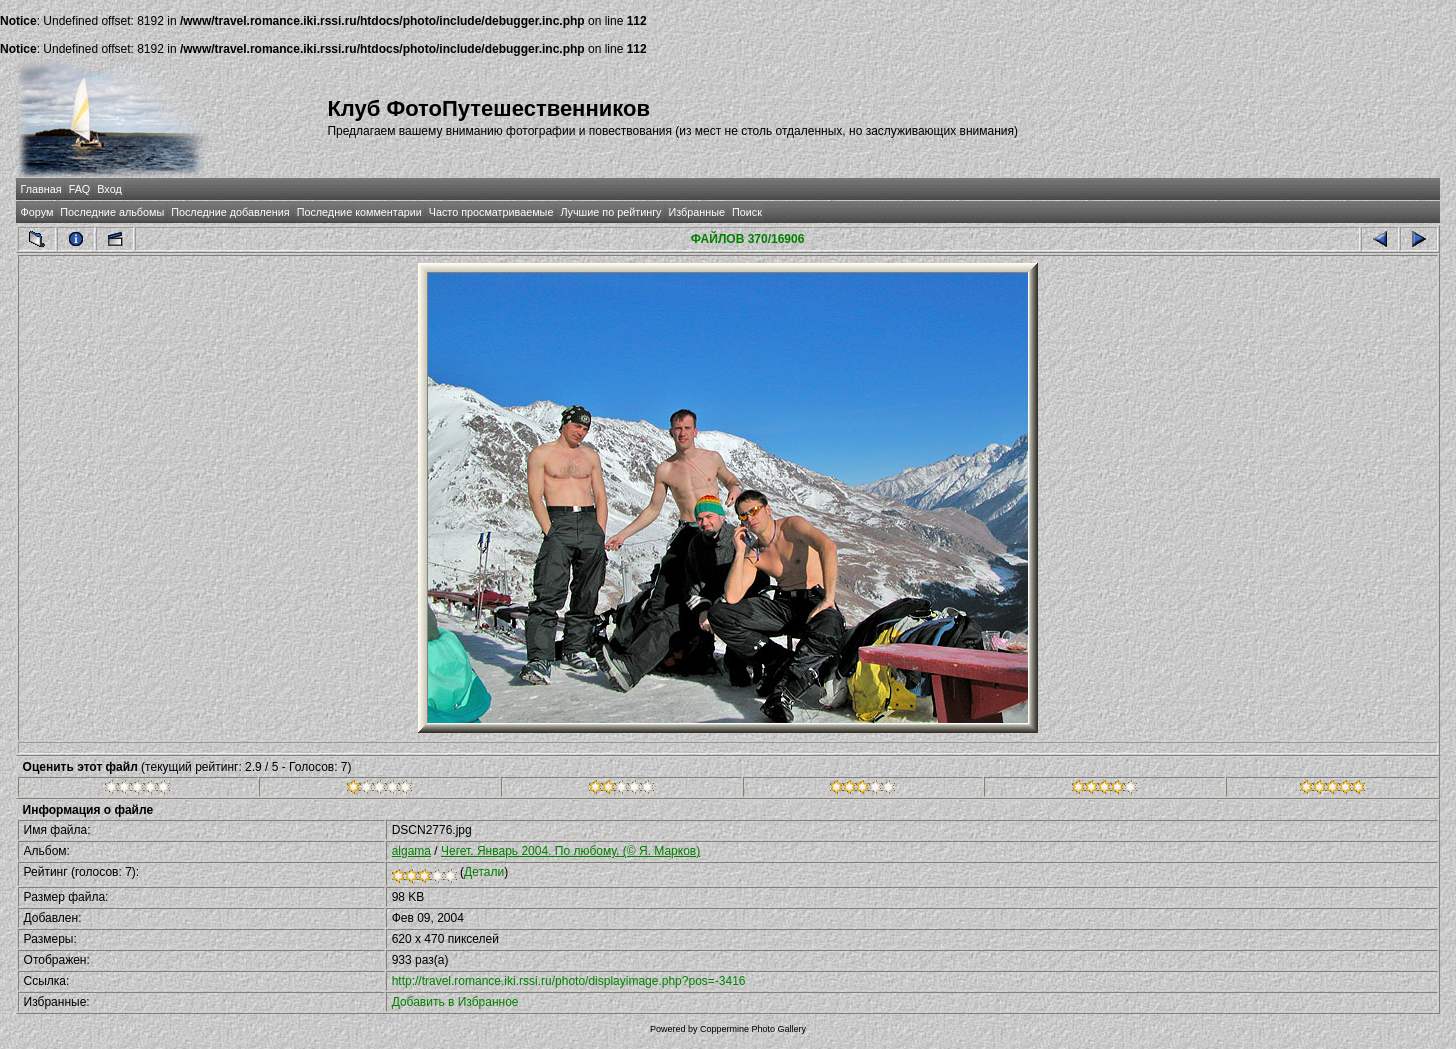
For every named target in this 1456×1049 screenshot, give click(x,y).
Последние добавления (230, 212)
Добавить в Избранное (455, 1002)
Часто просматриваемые (491, 212)
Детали (484, 872)
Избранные (697, 212)
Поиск (747, 212)
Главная (41, 189)
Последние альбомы (112, 212)
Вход (109, 189)
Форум (37, 212)
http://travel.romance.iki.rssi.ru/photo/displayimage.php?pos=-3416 (569, 981)
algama (411, 851)
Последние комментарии (359, 212)
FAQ (80, 189)
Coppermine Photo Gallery (753, 1029)
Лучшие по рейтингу (610, 212)
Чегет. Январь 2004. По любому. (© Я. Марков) (570, 851)
